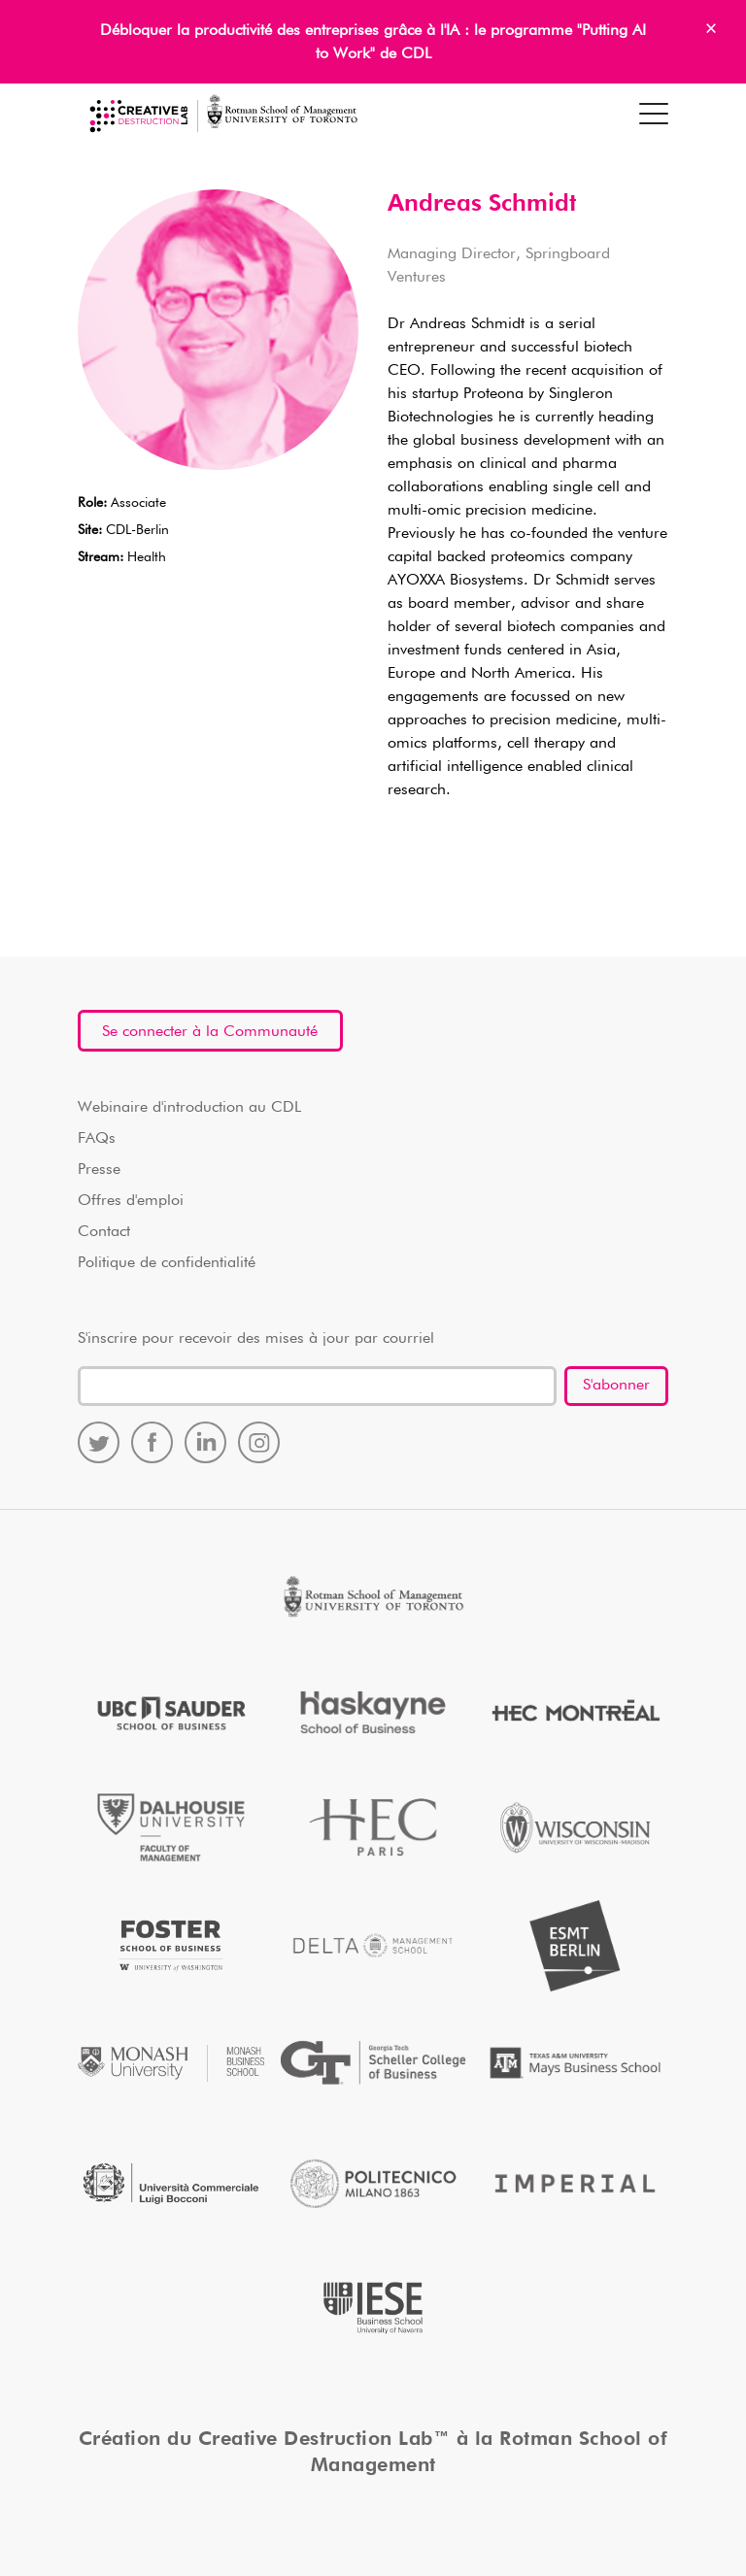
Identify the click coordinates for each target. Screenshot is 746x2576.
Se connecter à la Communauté (210, 1032)
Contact (104, 1232)
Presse (99, 1170)
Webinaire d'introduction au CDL (189, 1108)
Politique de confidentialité (166, 1263)
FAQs (97, 1139)
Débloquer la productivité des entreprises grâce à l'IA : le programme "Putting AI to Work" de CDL (373, 42)
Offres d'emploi (131, 1201)
